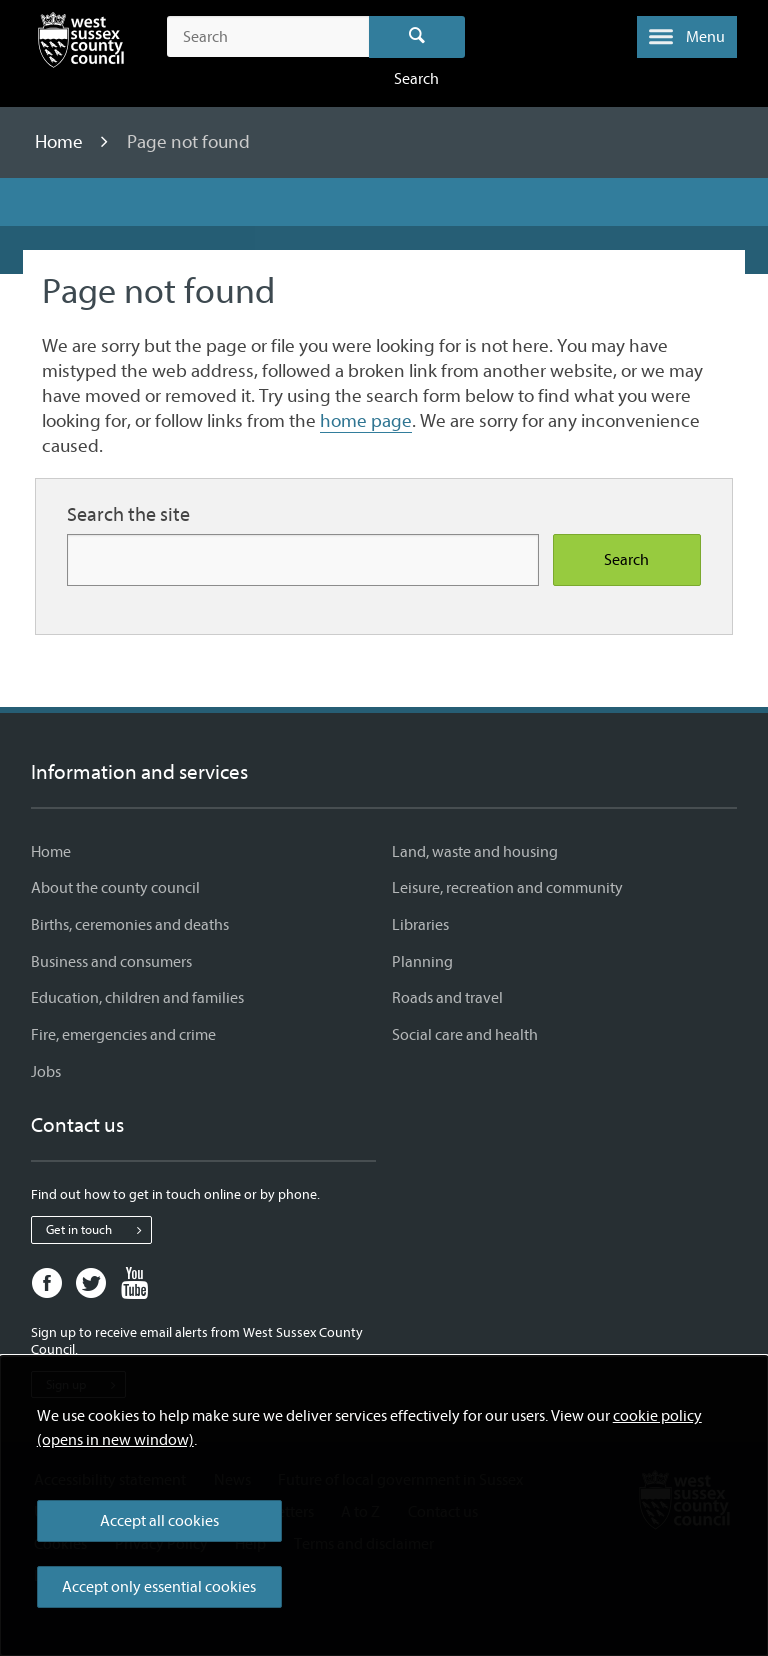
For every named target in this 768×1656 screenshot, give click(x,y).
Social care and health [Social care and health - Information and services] (465, 1035)
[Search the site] (267, 37)
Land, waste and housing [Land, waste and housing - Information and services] (475, 852)
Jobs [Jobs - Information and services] (46, 1072)
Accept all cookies (159, 1521)
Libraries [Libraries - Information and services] (420, 925)
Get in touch (98, 1230)
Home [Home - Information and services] (51, 852)
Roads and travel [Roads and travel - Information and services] (447, 998)
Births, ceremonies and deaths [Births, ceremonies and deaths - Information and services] (130, 925)
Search (417, 37)
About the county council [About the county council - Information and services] (115, 888)
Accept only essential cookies (159, 1587)
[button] (687, 37)
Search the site (128, 514)
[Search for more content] (303, 559)
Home (61, 142)
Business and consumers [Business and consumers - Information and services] (111, 962)
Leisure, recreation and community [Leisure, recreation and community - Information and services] (507, 888)
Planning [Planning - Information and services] (422, 962)
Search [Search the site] (626, 560)
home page (366, 421)
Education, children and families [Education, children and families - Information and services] (137, 998)
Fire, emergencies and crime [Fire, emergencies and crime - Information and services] (123, 1035)
